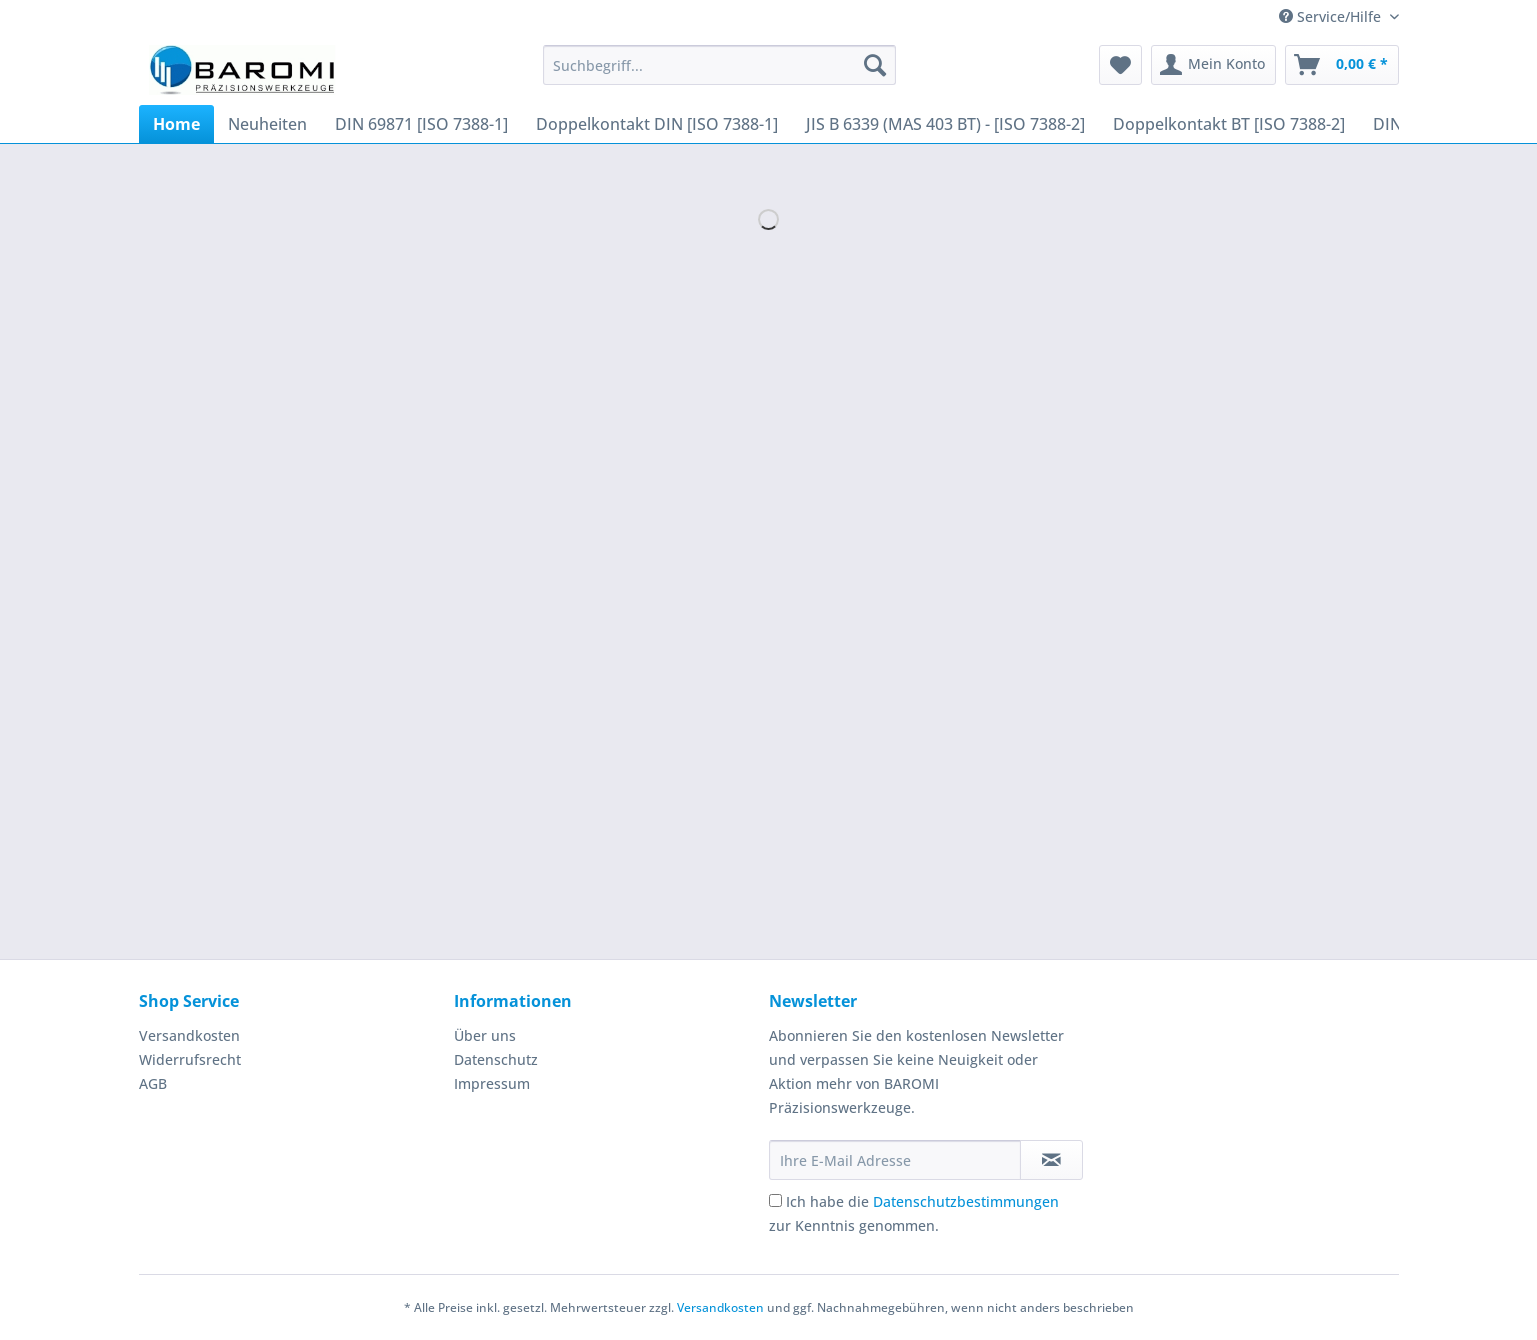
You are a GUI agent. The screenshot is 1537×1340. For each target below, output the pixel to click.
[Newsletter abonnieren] (1051, 1160)
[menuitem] (719, 74)
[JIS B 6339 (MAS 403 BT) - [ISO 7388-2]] (945, 124)
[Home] (176, 124)
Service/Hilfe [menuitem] (1332, 16)
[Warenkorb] (1342, 65)
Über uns (485, 1035)
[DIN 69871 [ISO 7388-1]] (421, 124)
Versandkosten (189, 1035)
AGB (153, 1083)
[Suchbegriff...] (719, 65)
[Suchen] (875, 65)
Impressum (492, 1083)
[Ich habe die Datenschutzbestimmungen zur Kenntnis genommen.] (775, 1200)
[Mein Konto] (1213, 65)
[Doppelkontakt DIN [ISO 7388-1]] (657, 124)
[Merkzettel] (1120, 65)
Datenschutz (496, 1059)
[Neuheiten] (267, 124)
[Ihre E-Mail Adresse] (895, 1160)
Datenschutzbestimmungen (966, 1201)
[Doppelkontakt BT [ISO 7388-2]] (1229, 124)
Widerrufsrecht (190, 1059)
